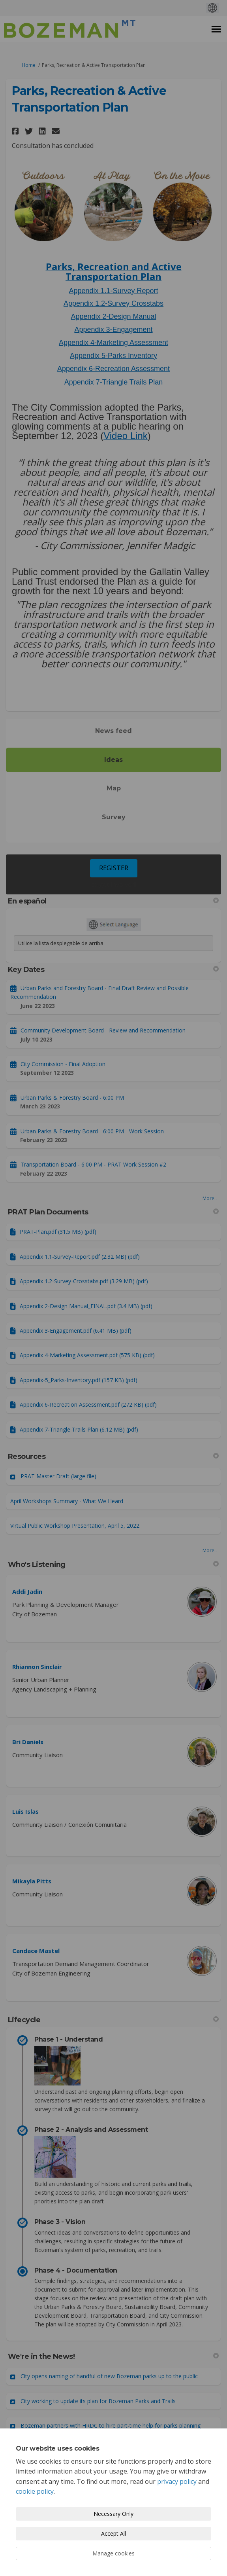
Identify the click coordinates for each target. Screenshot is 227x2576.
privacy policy (177, 2481)
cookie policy (35, 2491)
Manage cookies (113, 2553)
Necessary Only (113, 2513)
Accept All (113, 2533)
